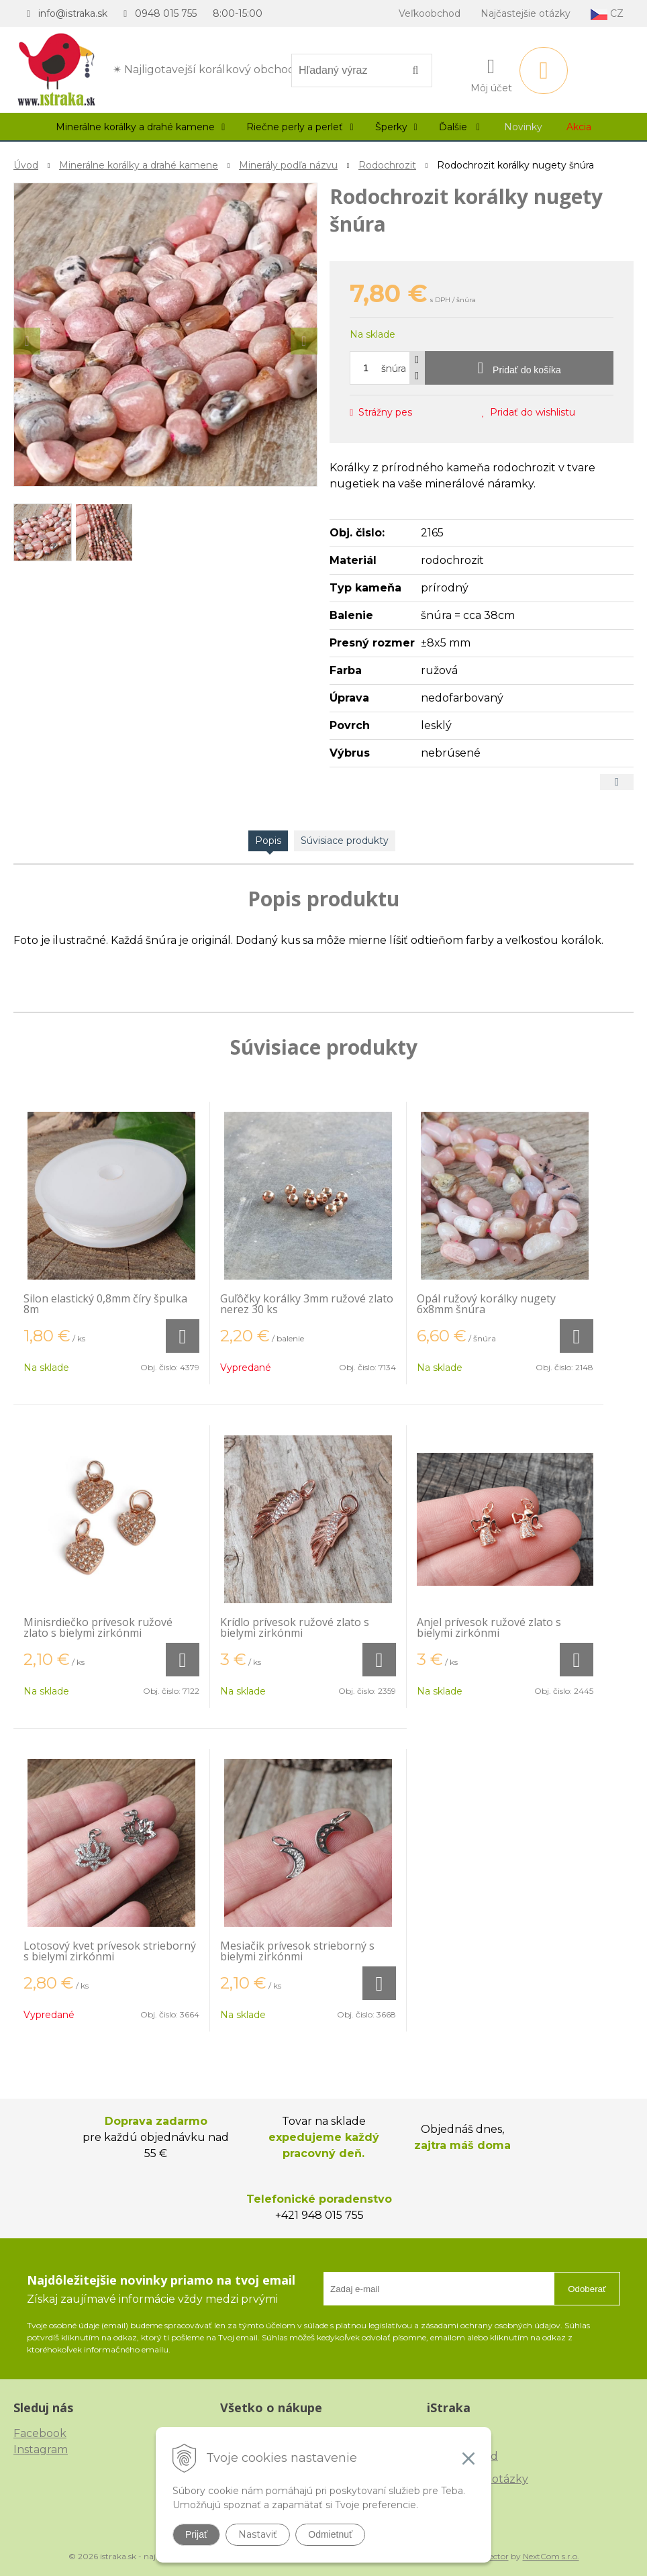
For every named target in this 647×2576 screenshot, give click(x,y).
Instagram (40, 2449)
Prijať (196, 2534)
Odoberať (587, 2289)
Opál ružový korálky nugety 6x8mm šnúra (486, 1304)
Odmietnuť (330, 2534)
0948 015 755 (166, 13)
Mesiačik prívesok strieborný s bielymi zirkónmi (297, 1951)
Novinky (523, 127)
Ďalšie (459, 127)
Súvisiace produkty (345, 840)
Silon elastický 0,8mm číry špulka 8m (105, 1304)
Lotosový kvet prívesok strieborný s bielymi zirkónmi (109, 1951)
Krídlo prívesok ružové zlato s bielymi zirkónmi (294, 1627)
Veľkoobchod (429, 13)
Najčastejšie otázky (525, 13)
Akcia (578, 127)
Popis (268, 840)
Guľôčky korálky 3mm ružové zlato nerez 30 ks (306, 1304)
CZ (607, 13)
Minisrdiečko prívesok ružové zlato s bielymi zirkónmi (97, 1627)
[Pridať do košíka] (519, 368)
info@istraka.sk (72, 13)
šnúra (393, 369)
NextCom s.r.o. (551, 2556)
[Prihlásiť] (491, 73)
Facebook (39, 2433)
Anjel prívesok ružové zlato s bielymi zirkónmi (489, 1627)
